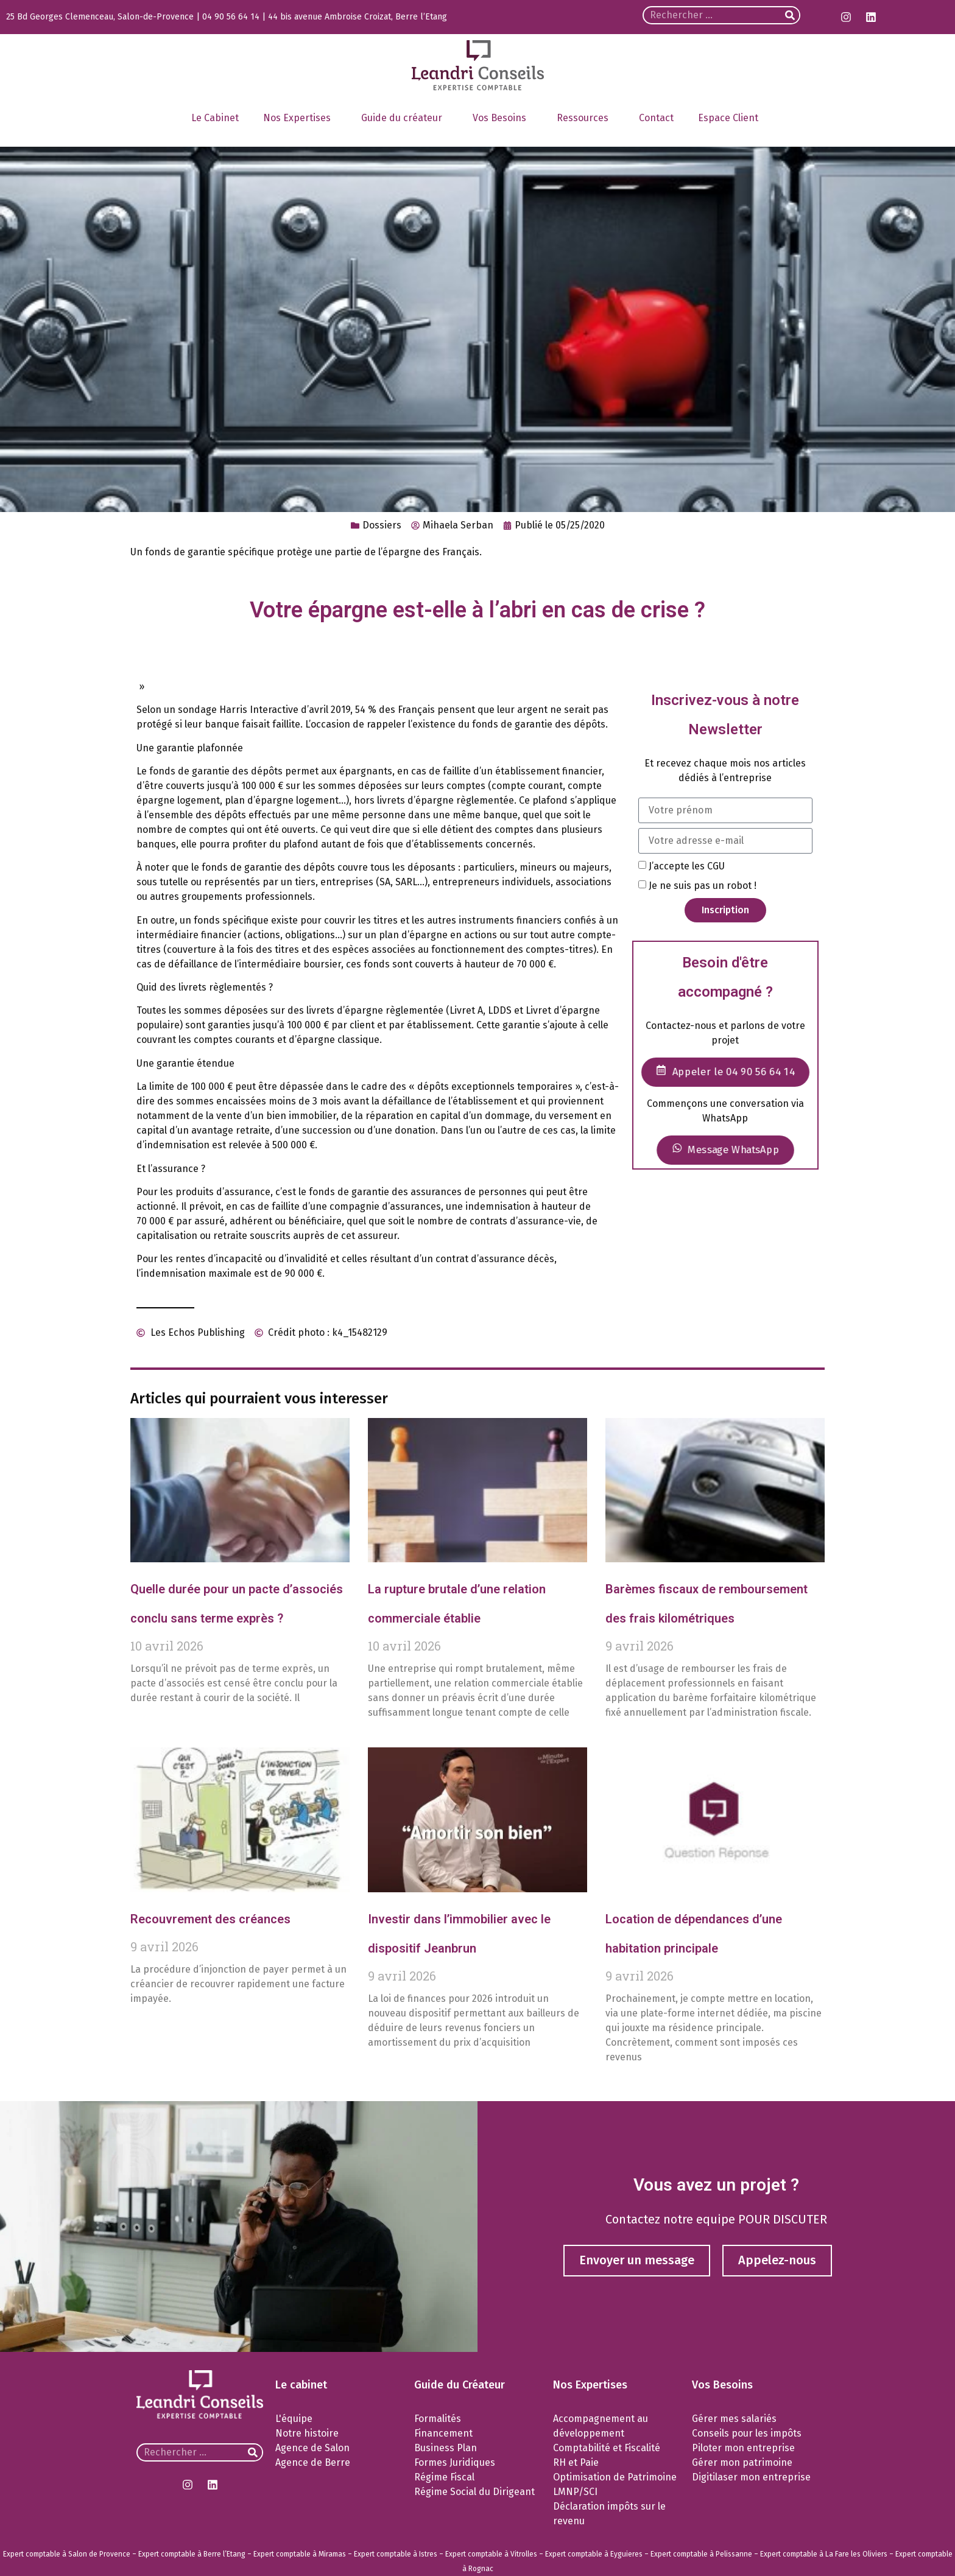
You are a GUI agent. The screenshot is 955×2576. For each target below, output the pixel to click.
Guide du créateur (404, 118)
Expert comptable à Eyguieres (594, 2554)
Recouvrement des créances (210, 1919)
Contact (656, 118)
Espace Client (731, 118)
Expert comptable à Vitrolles (491, 2554)
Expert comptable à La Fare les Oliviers (823, 2554)
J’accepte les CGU (687, 865)
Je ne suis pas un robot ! (702, 885)
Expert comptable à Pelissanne (701, 2554)
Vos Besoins (502, 118)
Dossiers (381, 525)
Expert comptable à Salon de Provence (66, 2554)
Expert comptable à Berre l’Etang (191, 2554)
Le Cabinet (215, 118)
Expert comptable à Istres (395, 2554)
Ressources (586, 118)
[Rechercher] (790, 15)
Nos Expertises (300, 118)
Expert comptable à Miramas (299, 2554)
